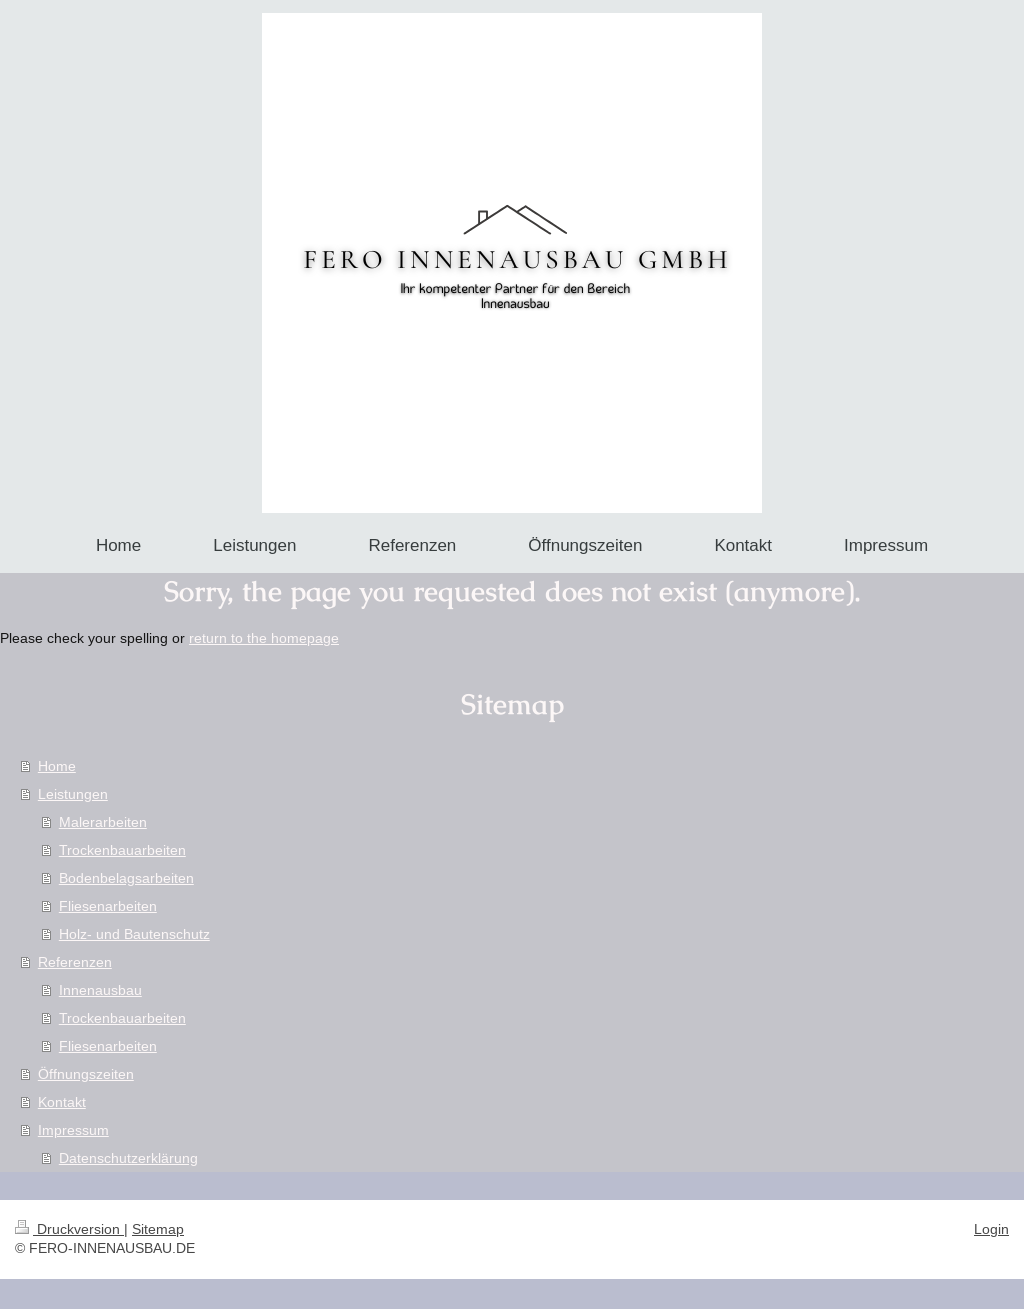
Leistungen (73, 794)
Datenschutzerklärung (128, 1158)
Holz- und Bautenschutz (134, 934)
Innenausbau (100, 990)
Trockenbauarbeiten (122, 850)
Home (57, 766)
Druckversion (69, 1229)
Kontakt (62, 1102)
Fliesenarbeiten (108, 906)
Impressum (73, 1130)
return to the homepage (264, 638)
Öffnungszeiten (86, 1074)
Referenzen (75, 962)
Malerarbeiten (103, 822)
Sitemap (158, 1229)
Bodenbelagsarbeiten (126, 878)
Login (991, 1229)
